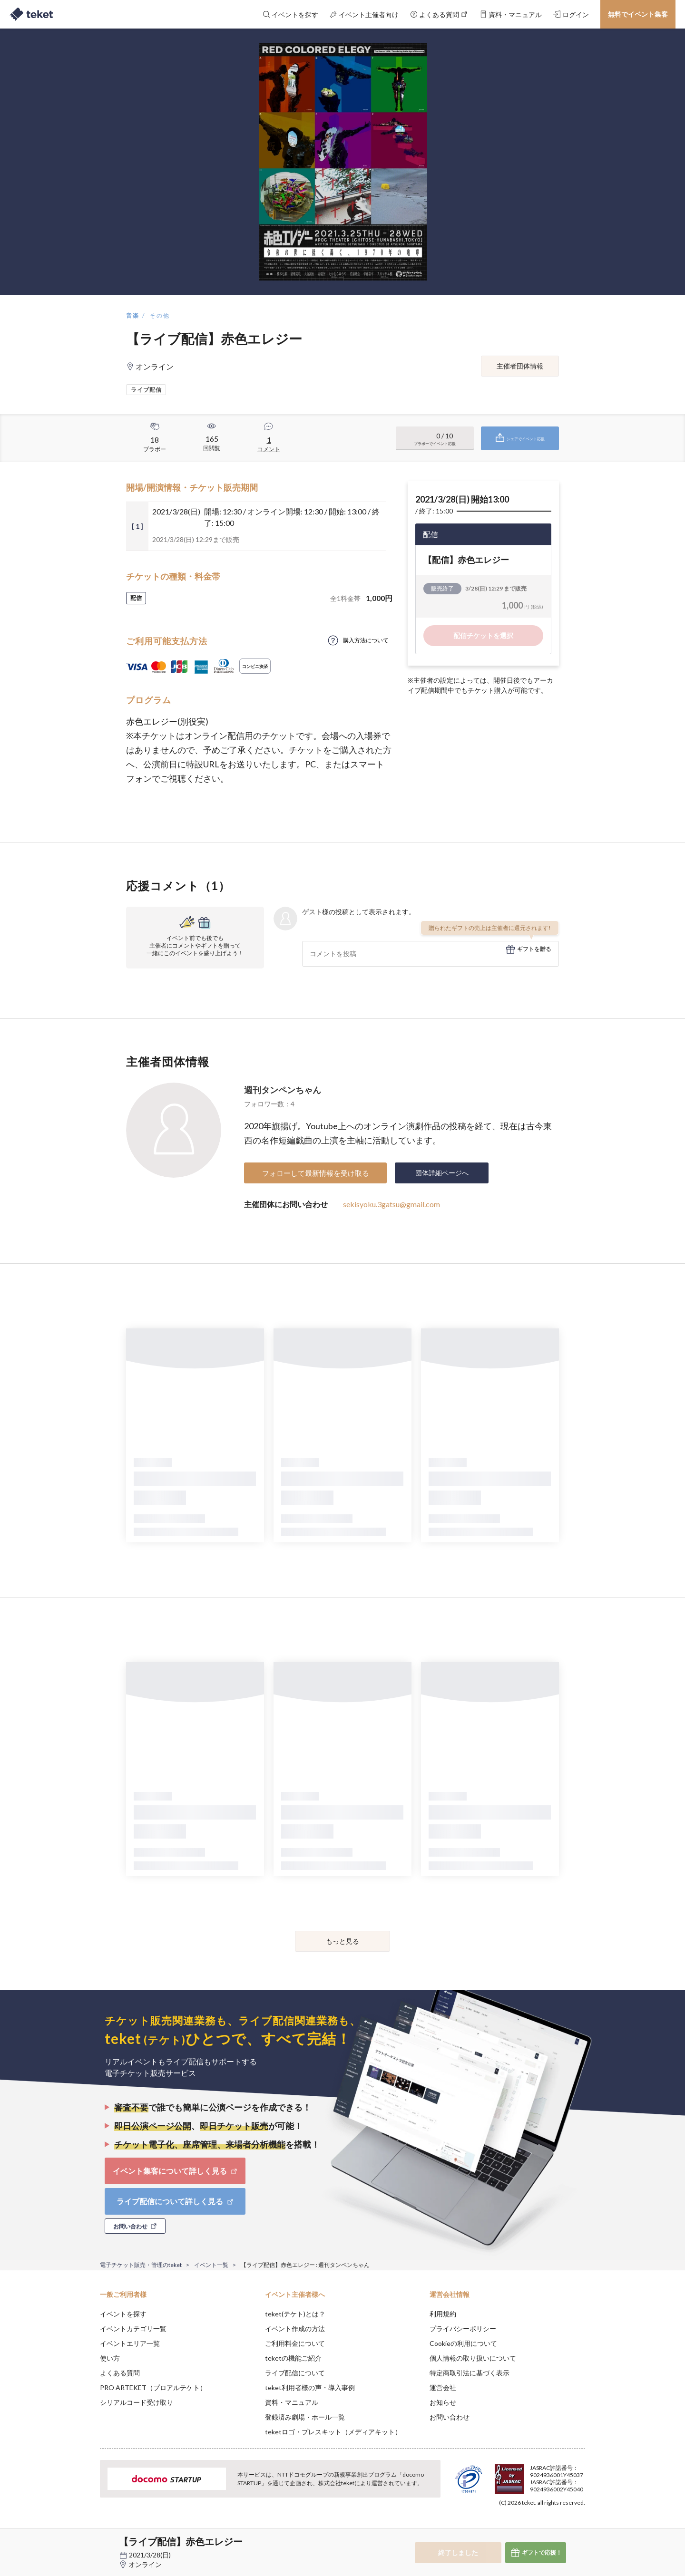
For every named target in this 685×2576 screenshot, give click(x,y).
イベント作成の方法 (295, 2328)
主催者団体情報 (520, 366)
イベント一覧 (211, 2264)
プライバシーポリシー (463, 2328)
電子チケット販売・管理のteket (141, 2264)
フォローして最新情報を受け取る (315, 1173)
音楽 (133, 315)
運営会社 (443, 2387)
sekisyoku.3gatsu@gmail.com (391, 1204)
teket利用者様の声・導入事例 (310, 2387)
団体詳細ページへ (442, 1173)
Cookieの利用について (463, 2343)
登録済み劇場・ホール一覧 (305, 2417)
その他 (159, 315)
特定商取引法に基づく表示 (469, 2373)
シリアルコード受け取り (136, 2402)
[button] (85, 2540)
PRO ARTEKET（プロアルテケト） (153, 2387)
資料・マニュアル (291, 2402)
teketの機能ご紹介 (293, 2358)
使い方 (110, 2358)
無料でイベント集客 (638, 14)
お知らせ (443, 2402)
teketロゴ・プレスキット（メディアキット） (333, 2432)
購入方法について (366, 640)
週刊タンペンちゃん (282, 1090)
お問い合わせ (450, 2417)
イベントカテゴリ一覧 (133, 2328)
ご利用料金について (295, 2343)
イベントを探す (123, 2314)
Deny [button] (531, 2529)
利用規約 (443, 2314)
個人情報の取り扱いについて (473, 2358)
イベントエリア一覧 (130, 2343)
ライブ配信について (295, 2373)
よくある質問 (120, 2373)
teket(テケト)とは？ (295, 2314)
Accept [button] (579, 2528)
